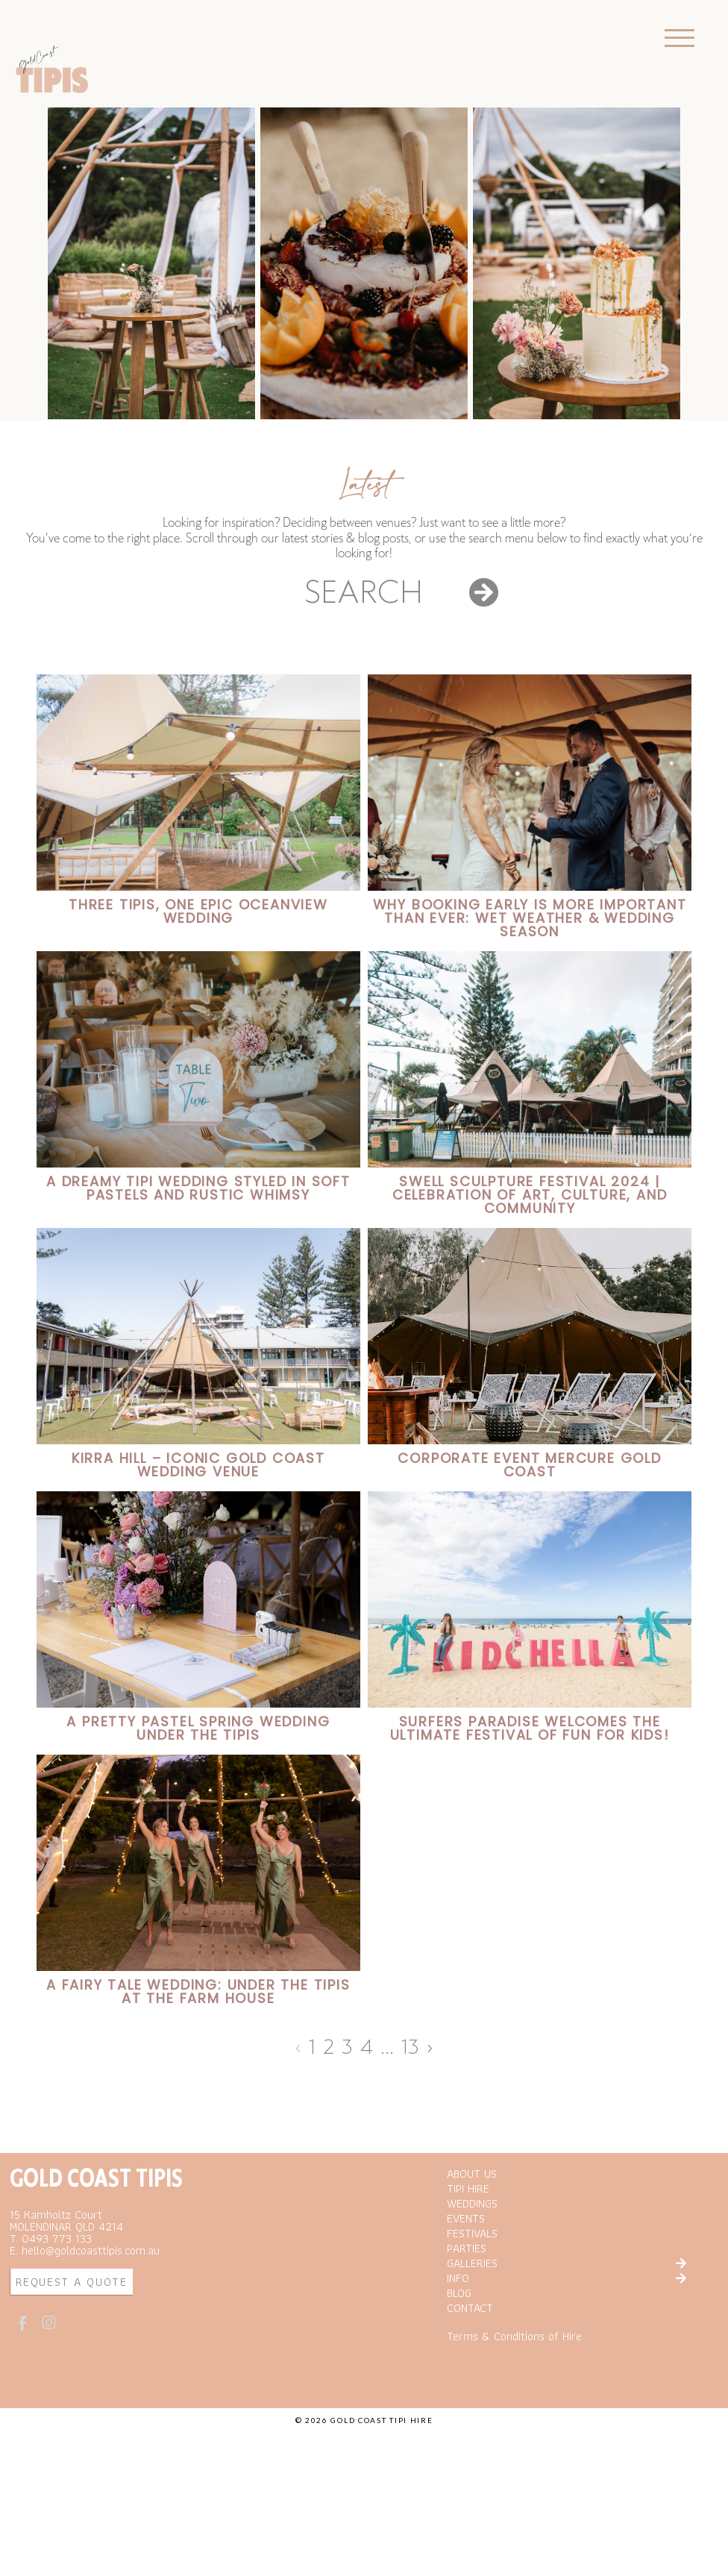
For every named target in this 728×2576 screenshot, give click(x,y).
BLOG (459, 2365)
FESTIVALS (472, 2305)
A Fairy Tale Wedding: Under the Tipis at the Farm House (198, 1991)
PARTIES (466, 2320)
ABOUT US (472, 2246)
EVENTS (466, 2291)
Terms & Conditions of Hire (514, 2408)
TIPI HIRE (468, 2261)
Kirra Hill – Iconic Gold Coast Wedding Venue (198, 1465)
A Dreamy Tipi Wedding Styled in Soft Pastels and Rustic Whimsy (198, 1188)
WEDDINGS (472, 2276)
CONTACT (470, 2380)
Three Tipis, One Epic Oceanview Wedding (198, 911)
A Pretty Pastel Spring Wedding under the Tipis (198, 1728)
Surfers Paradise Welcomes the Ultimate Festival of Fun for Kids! (530, 1728)
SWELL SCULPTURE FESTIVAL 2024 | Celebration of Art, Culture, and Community (530, 1195)
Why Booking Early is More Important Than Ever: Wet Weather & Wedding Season (530, 918)
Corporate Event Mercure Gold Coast (529, 1465)
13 (410, 2047)
